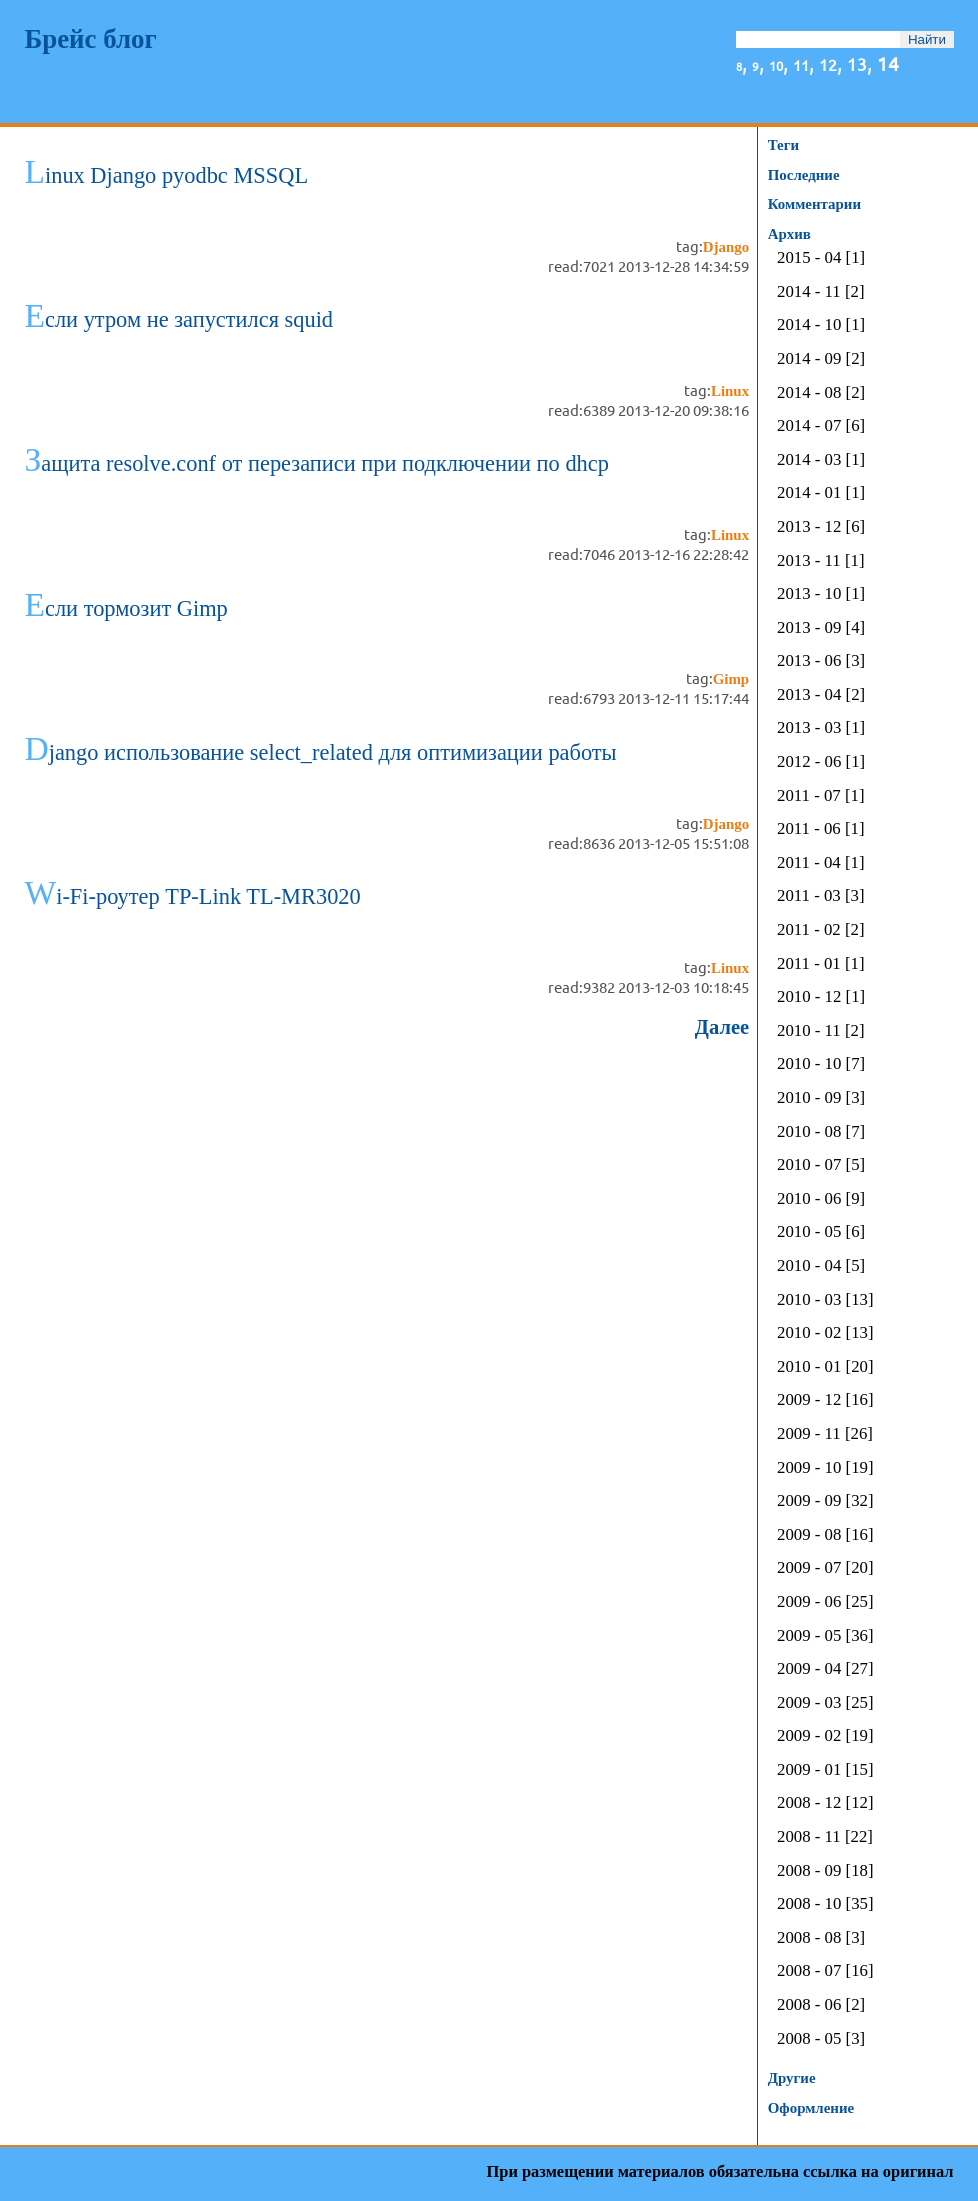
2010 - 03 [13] (825, 1300)
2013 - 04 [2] (821, 695)
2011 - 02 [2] (820, 930)
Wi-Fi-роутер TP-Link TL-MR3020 (192, 896)
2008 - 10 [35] (825, 1904)
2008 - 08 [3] (821, 1938)
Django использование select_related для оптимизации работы (320, 752)
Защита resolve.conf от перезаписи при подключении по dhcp (316, 463)
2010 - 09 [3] (821, 1098)
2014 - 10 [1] (821, 325)
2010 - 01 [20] (825, 1367)
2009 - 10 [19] (825, 1468)
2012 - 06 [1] (821, 762)
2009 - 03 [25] (825, 1703)
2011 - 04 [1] (820, 863)
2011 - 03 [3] (820, 896)
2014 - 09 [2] (821, 359)
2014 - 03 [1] (821, 460)
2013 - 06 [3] (821, 661)
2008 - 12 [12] (825, 1803)
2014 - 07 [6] (821, 426)
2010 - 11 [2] (820, 1031)
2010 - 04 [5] (821, 1266)
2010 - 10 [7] (821, 1064)
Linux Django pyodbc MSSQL (166, 175)
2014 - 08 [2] (821, 393)
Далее (722, 1027)
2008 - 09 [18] (825, 1871)
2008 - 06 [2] (821, 2005)
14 (888, 63)
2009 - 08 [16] (825, 1535)
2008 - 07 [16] (825, 1971)
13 (857, 63)
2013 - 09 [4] (821, 628)
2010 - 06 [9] (821, 1199)
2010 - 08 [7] (821, 1132)
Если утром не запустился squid (178, 319)
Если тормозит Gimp (125, 608)
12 (828, 64)
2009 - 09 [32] (825, 1501)
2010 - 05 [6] (821, 1232)
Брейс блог (90, 39)
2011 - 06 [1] (820, 829)
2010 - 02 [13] (825, 1333)
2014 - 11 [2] (820, 292)
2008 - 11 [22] (825, 1837)
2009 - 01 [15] (825, 1770)
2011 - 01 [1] (820, 964)
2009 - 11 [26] (825, 1434)
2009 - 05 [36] (825, 1636)
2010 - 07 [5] (821, 1165)
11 (801, 64)
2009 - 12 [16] (825, 1400)
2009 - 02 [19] (825, 1736)
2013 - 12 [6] (821, 527)
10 (776, 65)
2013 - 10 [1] (821, 594)
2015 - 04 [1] (821, 258)
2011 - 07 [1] (820, 796)
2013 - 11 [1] (820, 561)
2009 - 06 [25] (825, 1602)
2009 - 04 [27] (825, 1669)
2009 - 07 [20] (825, 1568)
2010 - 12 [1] (821, 997)
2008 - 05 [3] (821, 2039)
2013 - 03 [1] (821, 728)
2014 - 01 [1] (821, 493)
